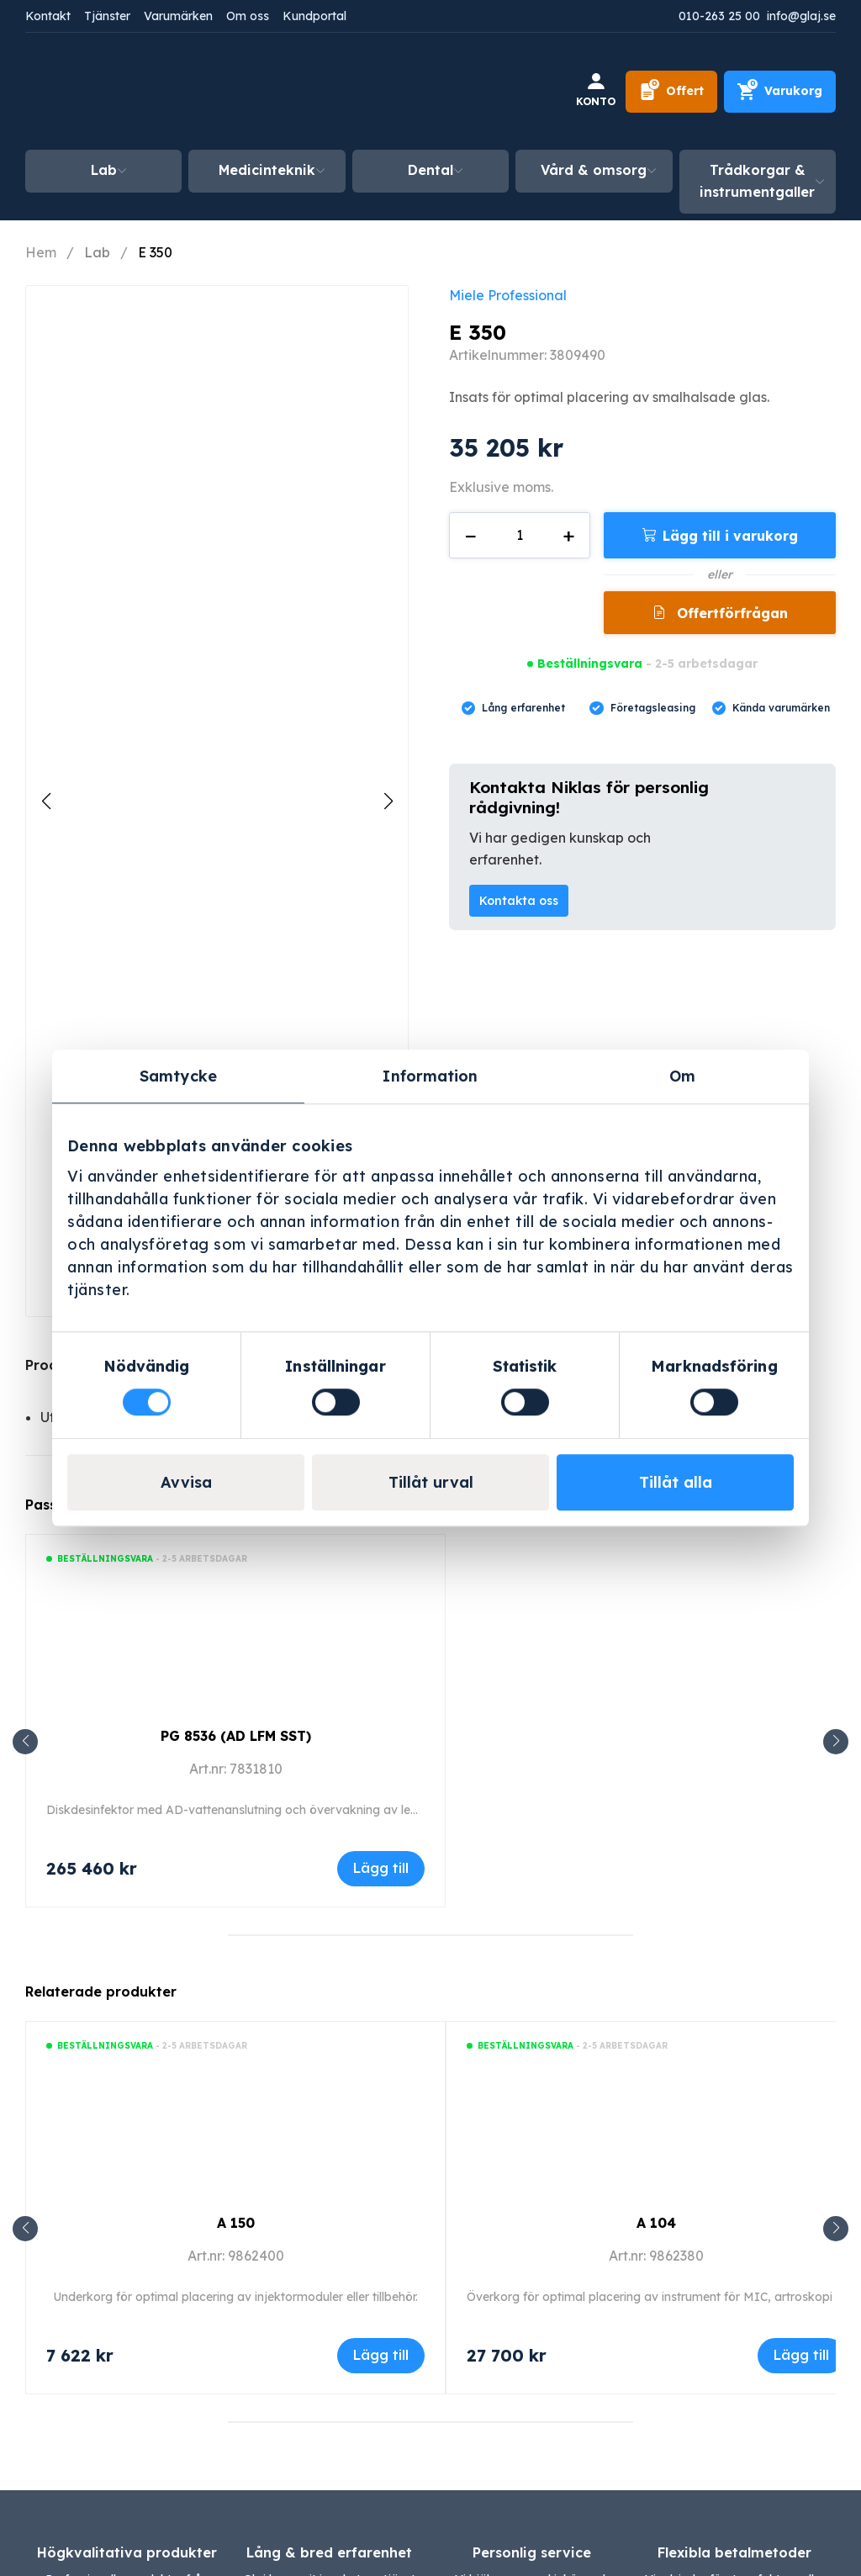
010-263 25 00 (719, 16)
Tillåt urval (430, 1482)
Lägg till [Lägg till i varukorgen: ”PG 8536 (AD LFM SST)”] (381, 1867)
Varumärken (178, 16)
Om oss (247, 16)
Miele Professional (508, 295)
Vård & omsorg (594, 169)
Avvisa (186, 1482)
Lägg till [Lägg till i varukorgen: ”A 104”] (801, 2354)
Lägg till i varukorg (730, 535)
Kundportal (314, 16)
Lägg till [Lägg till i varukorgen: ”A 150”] (381, 2354)
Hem (40, 252)
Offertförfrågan (730, 613)
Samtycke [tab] (178, 1076)
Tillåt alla (675, 1482)
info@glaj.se (801, 16)
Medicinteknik (267, 169)
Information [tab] (430, 1076)
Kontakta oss (518, 900)
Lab (104, 169)
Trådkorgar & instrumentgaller (757, 180)
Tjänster (107, 16)
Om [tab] (682, 1076)
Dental (430, 169)
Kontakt (48, 16)
